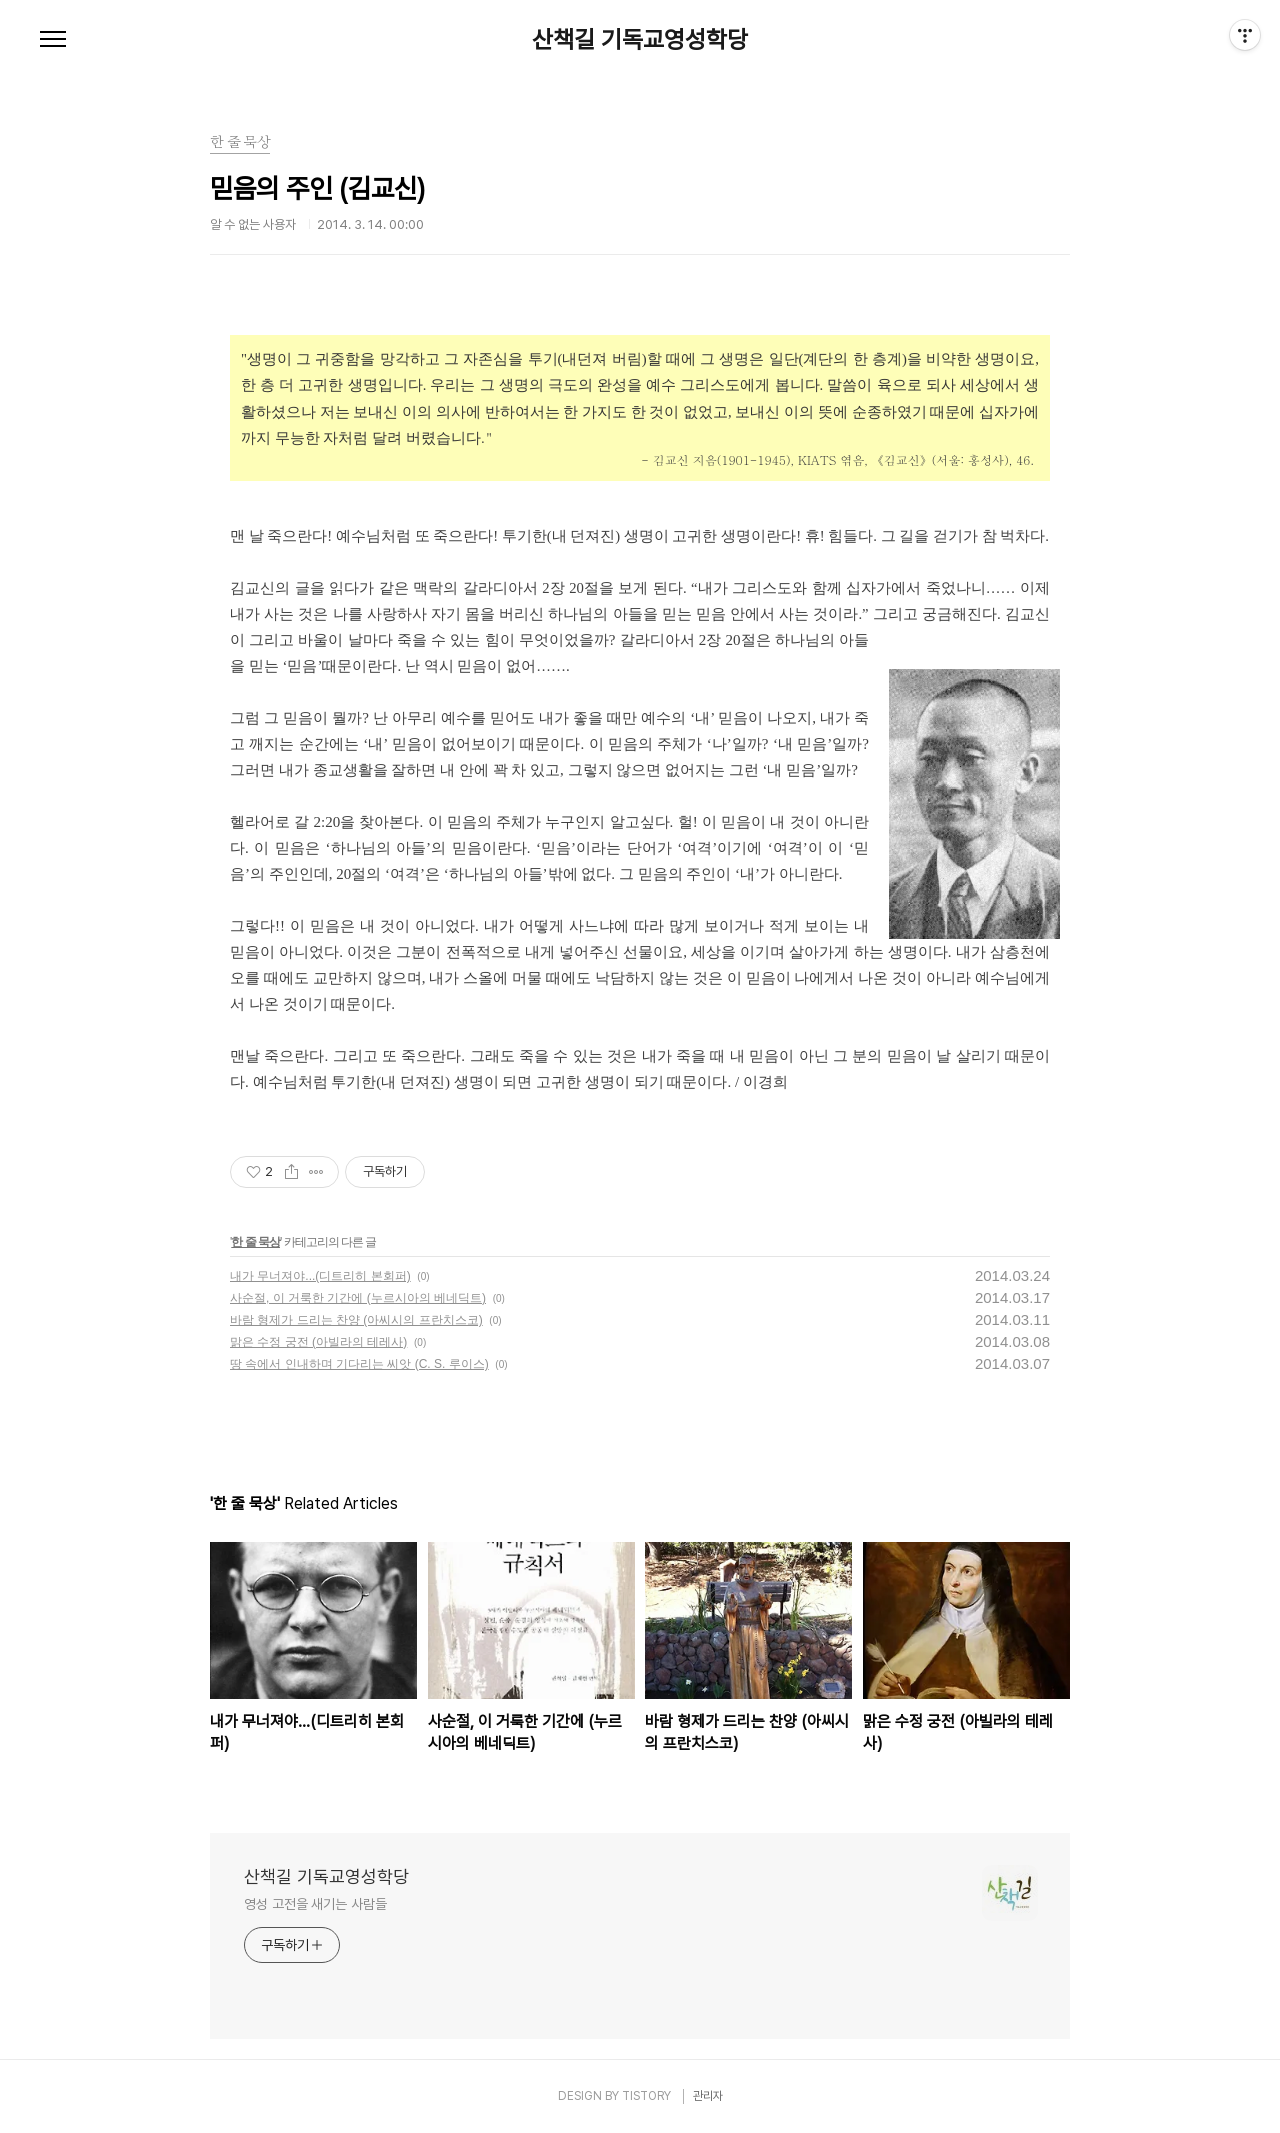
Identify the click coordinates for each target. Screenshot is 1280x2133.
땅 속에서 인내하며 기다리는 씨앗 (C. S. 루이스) (359, 1364)
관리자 (708, 2096)
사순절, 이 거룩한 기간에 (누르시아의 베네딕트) (358, 1298)
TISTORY (646, 2096)
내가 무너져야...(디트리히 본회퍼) (320, 1276)
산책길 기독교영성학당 (640, 40)
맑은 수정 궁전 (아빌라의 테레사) (318, 1342)
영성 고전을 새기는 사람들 (315, 1904)
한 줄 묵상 (255, 1242)
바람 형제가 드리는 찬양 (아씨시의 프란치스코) (356, 1320)
